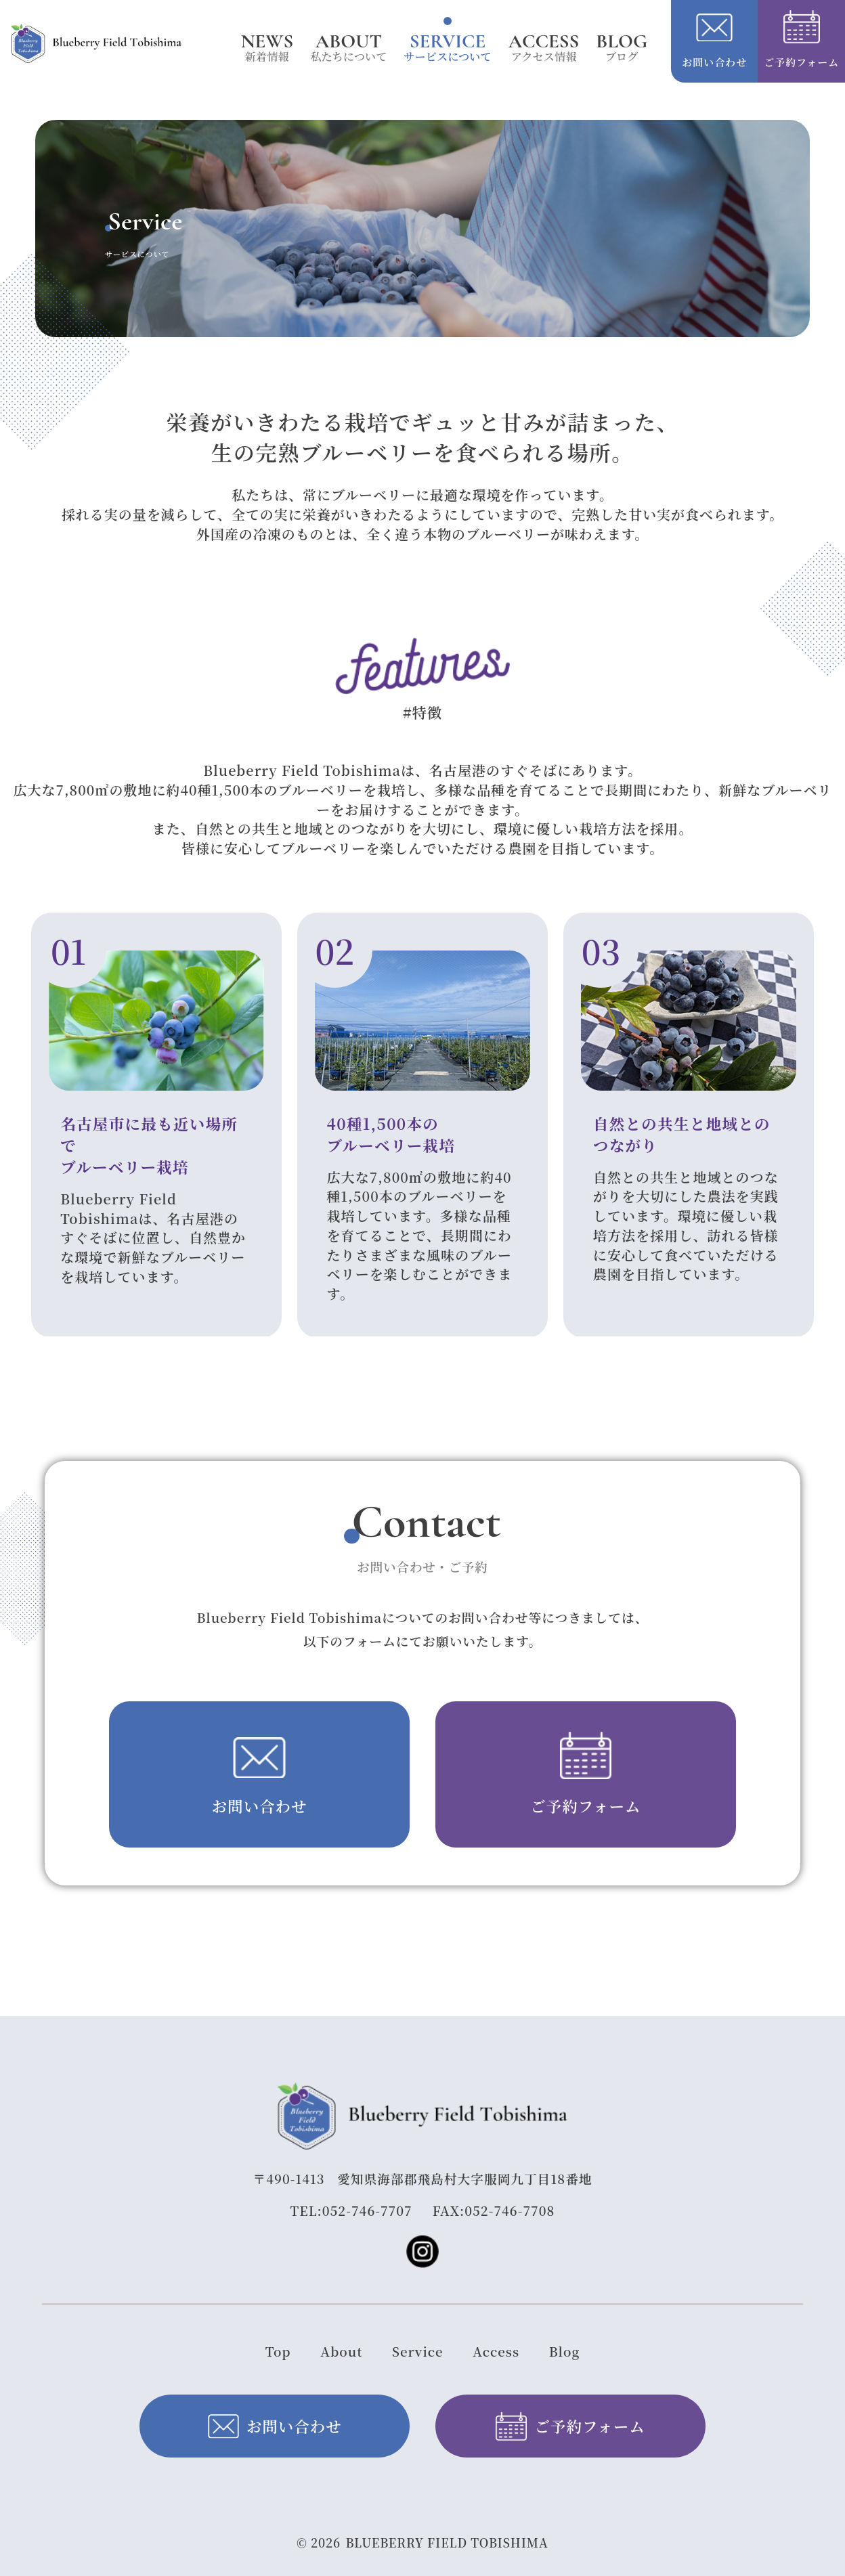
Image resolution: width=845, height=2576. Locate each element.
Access (496, 2351)
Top (278, 2351)
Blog (564, 2351)
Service (417, 2351)
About (341, 2351)
